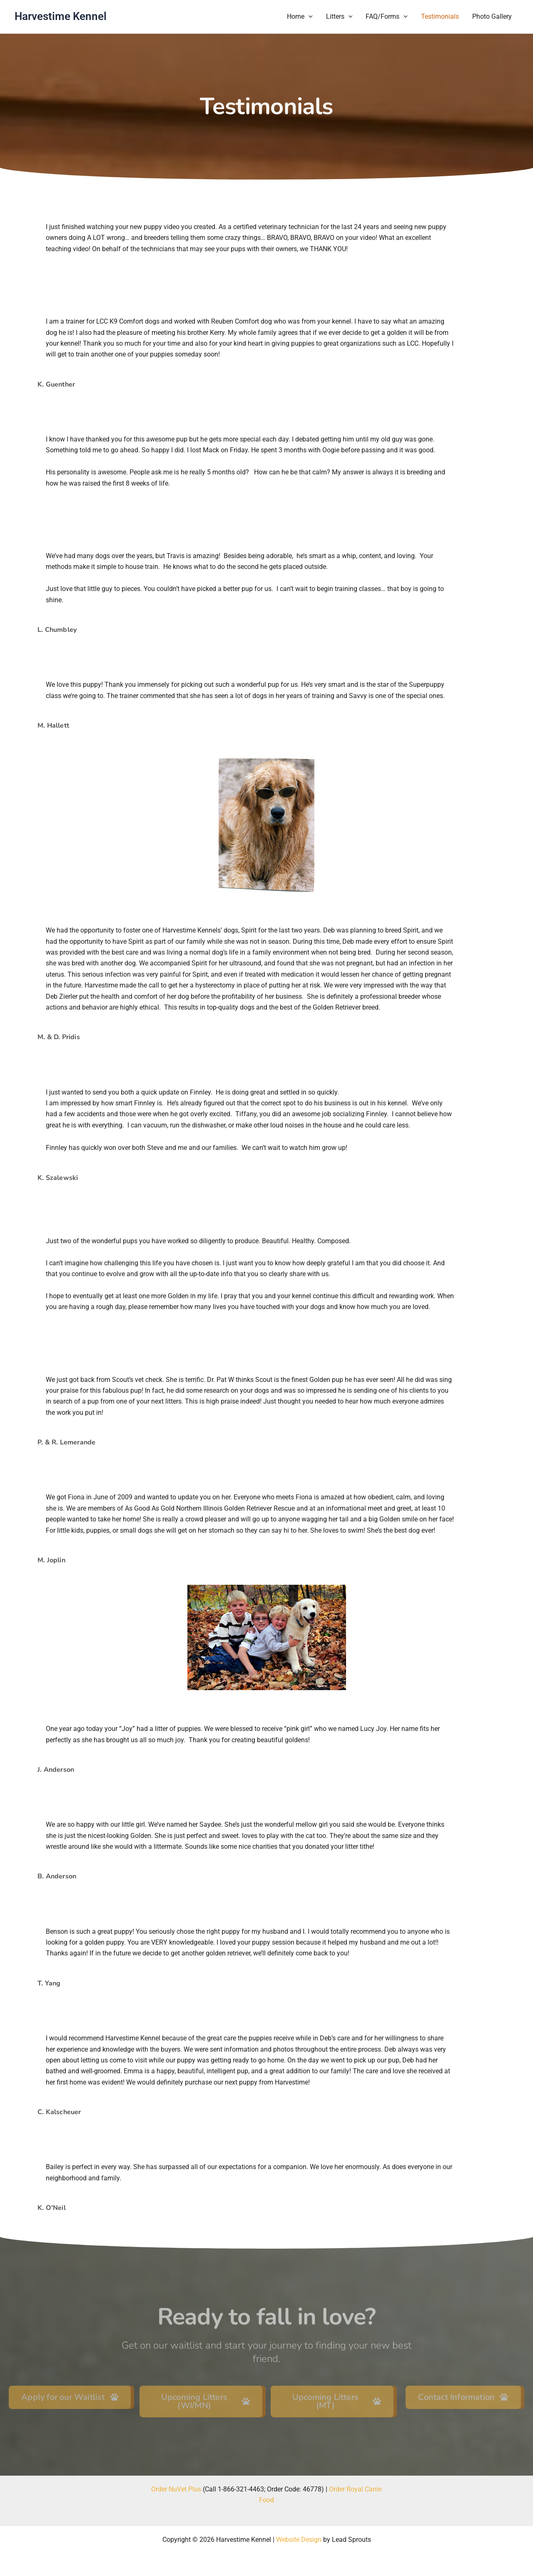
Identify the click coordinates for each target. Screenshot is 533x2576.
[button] (308, 16)
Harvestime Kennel (61, 16)
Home (300, 16)
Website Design (298, 2540)
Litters (339, 16)
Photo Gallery (492, 16)
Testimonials (440, 16)
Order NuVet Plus (176, 2489)
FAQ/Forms (387, 16)
